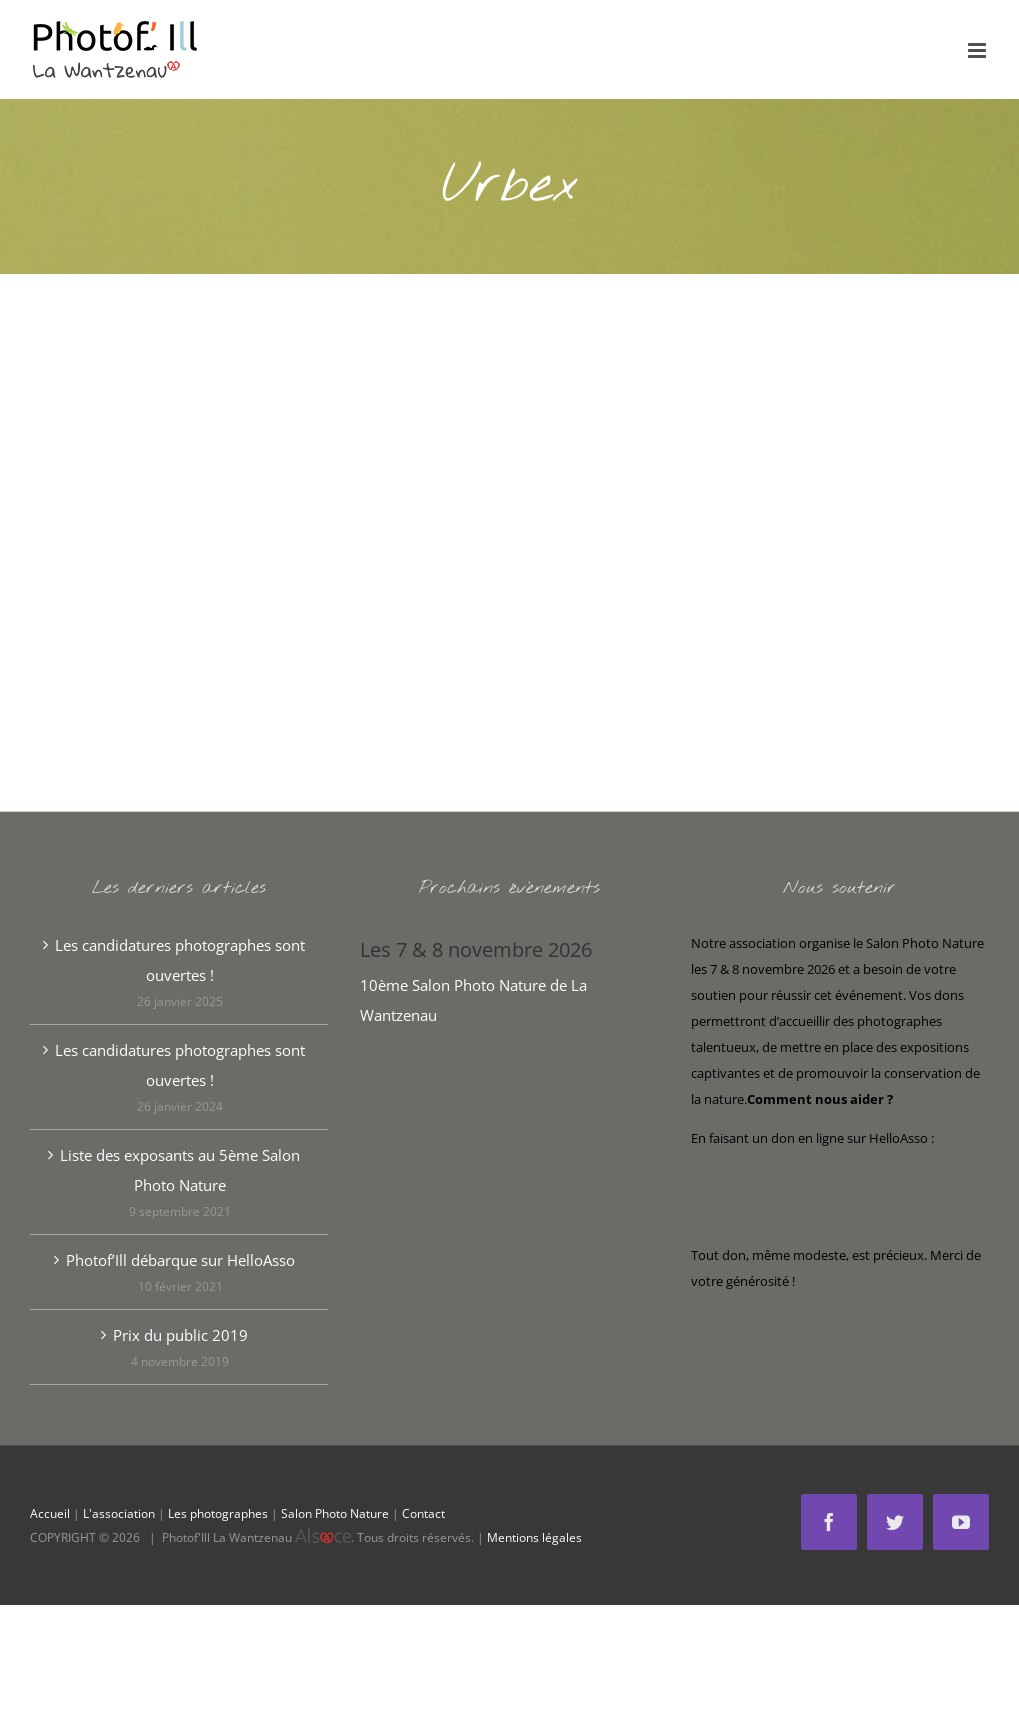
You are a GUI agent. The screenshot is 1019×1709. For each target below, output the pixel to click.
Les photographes (218, 1513)
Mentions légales (534, 1537)
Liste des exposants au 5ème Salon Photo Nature (180, 1170)
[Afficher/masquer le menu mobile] (978, 50)
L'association (119, 1513)
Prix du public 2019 (180, 1335)
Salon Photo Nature (335, 1513)
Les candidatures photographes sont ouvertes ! (180, 960)
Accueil (50, 1513)
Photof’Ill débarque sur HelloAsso (180, 1260)
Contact (423, 1513)
